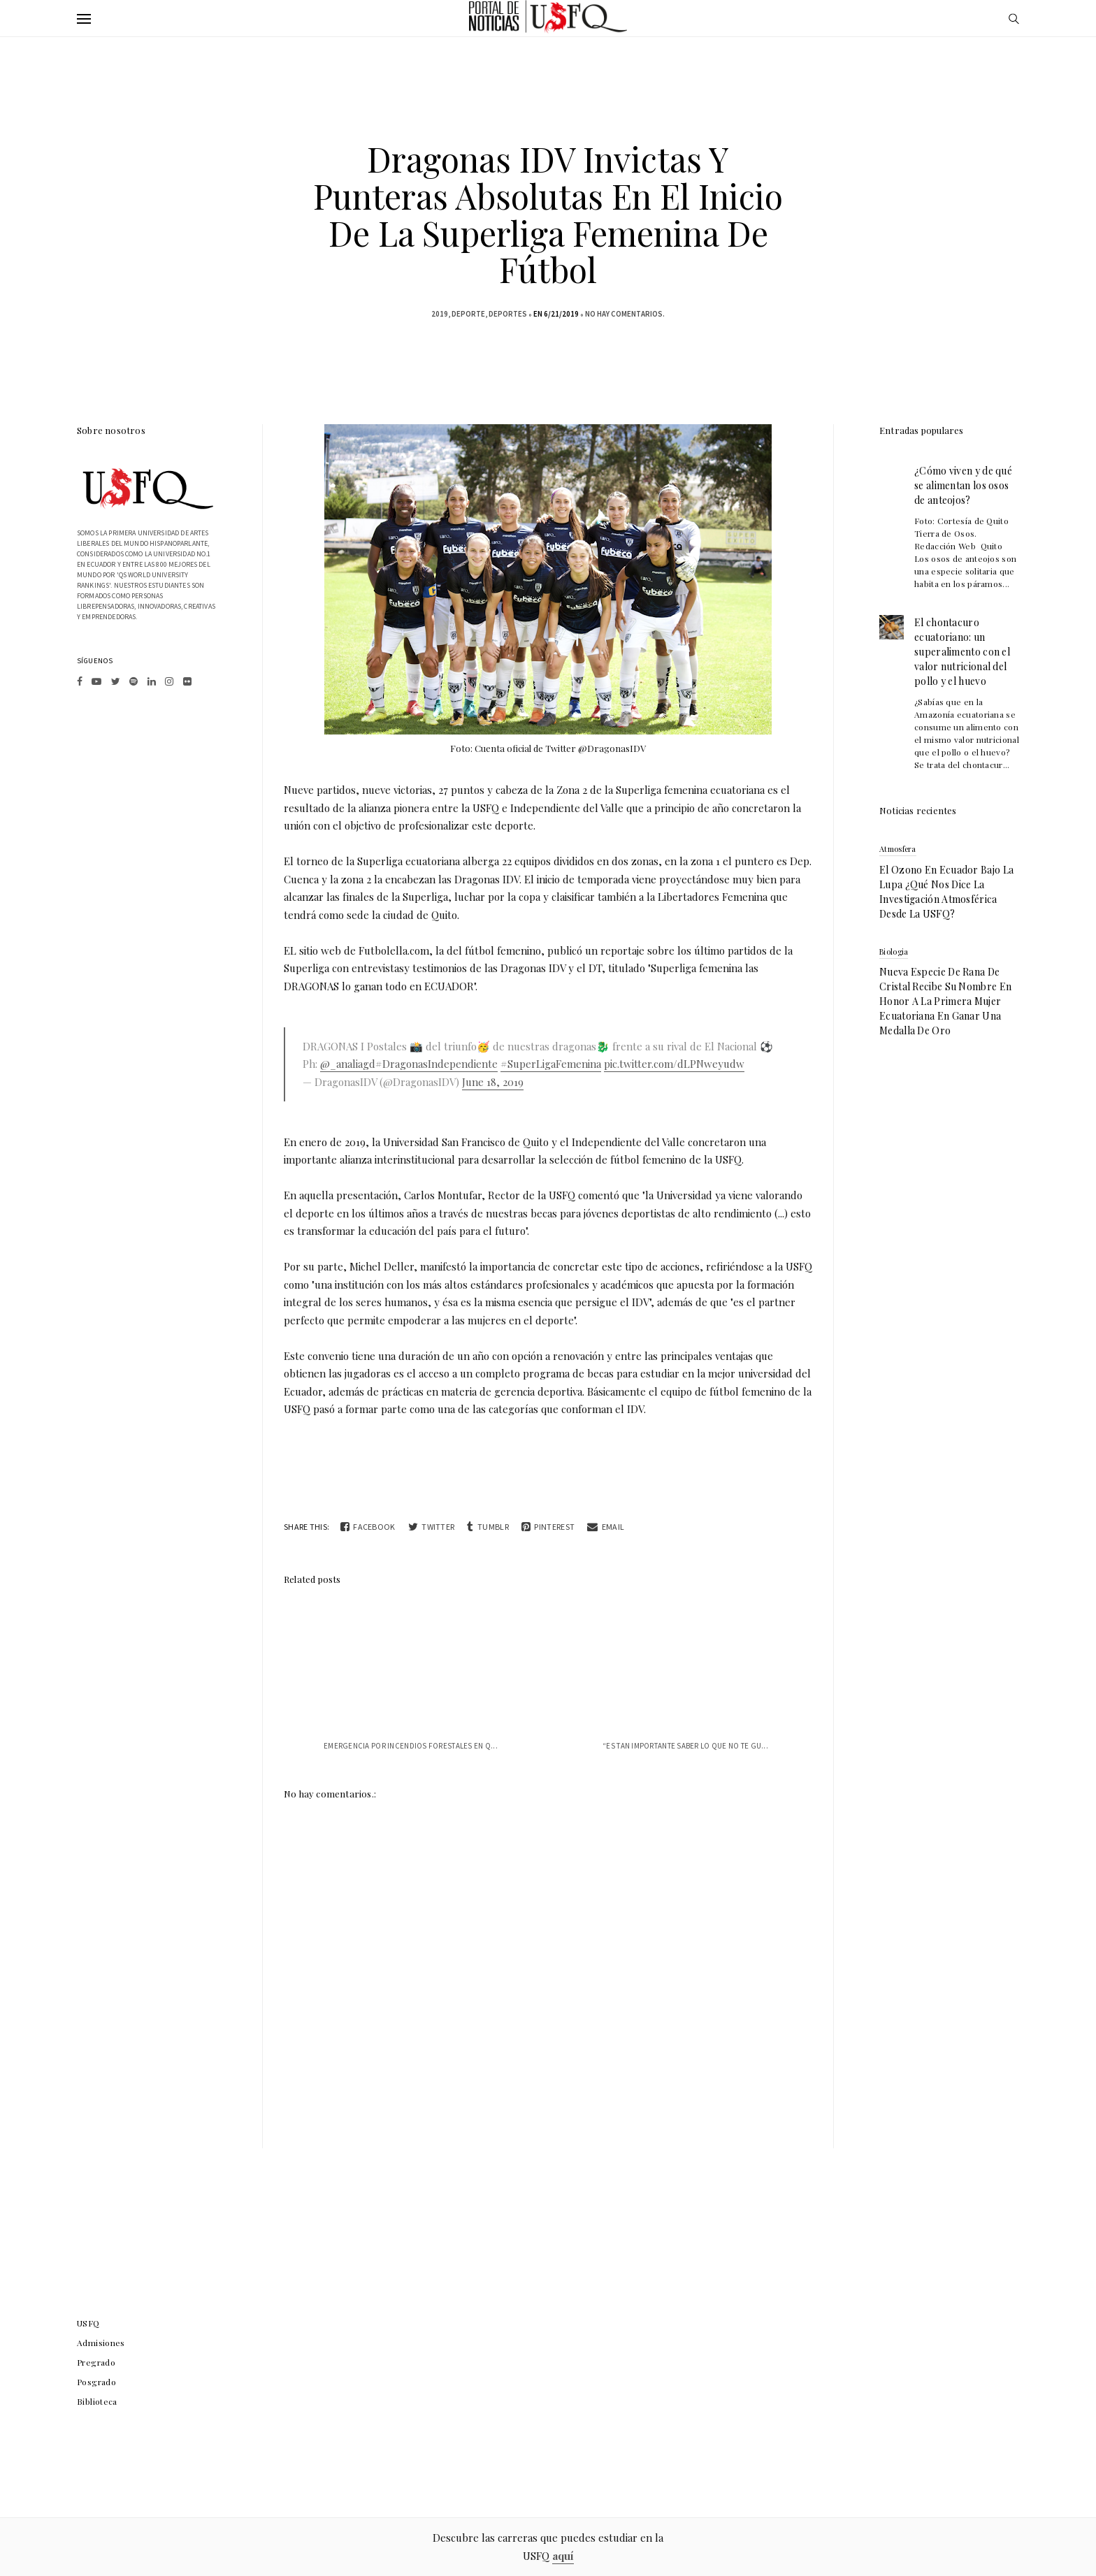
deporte (468, 314)
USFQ (88, 2323)
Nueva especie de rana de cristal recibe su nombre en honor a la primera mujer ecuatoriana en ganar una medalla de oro (945, 1001)
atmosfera (897, 849)
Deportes (508, 314)
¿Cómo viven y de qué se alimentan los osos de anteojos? (963, 485)
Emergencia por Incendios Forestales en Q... (411, 1746)
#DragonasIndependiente (436, 1064)
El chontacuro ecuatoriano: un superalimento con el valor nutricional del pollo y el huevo (962, 652)
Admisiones (101, 2342)
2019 (439, 314)
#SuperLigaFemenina (550, 1064)
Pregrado (96, 2362)
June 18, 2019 (493, 1082)
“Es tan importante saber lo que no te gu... (685, 1746)
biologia (893, 951)
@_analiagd (347, 1064)
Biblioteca (97, 2401)
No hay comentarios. (625, 314)
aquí (563, 2556)
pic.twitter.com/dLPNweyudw (674, 1064)
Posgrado (96, 2381)
